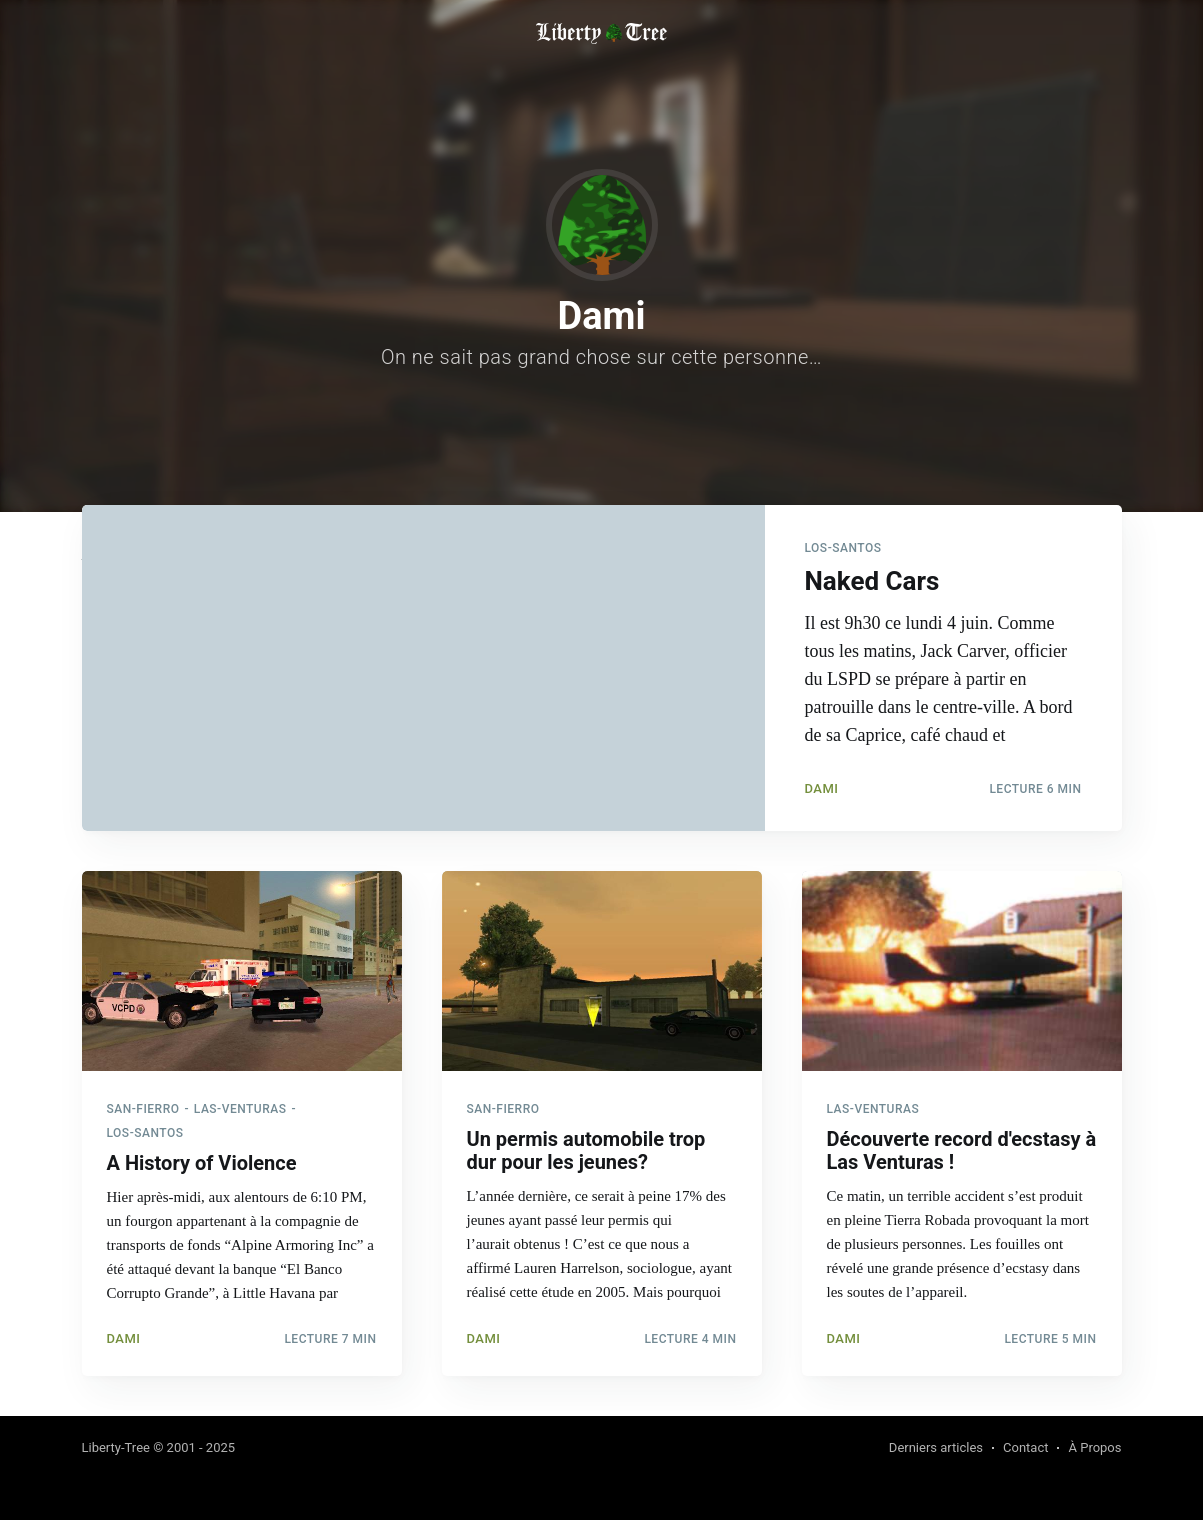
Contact (1025, 1447)
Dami (822, 788)
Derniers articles (936, 1447)
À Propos (1094, 1447)
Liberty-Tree (116, 1447)
